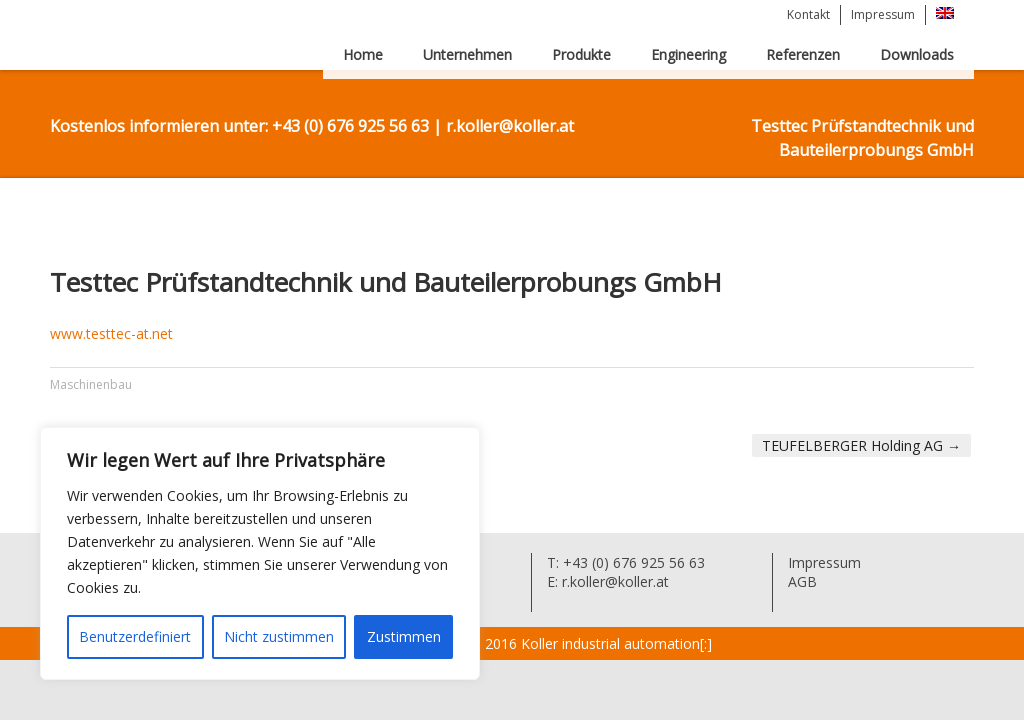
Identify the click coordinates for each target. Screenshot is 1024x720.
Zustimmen (404, 636)
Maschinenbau (91, 384)
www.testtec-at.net (111, 333)
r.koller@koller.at (613, 581)
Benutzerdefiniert (135, 636)
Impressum (883, 14)
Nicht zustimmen (279, 636)
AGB (802, 581)
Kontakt (808, 14)
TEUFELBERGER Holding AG (861, 445)
